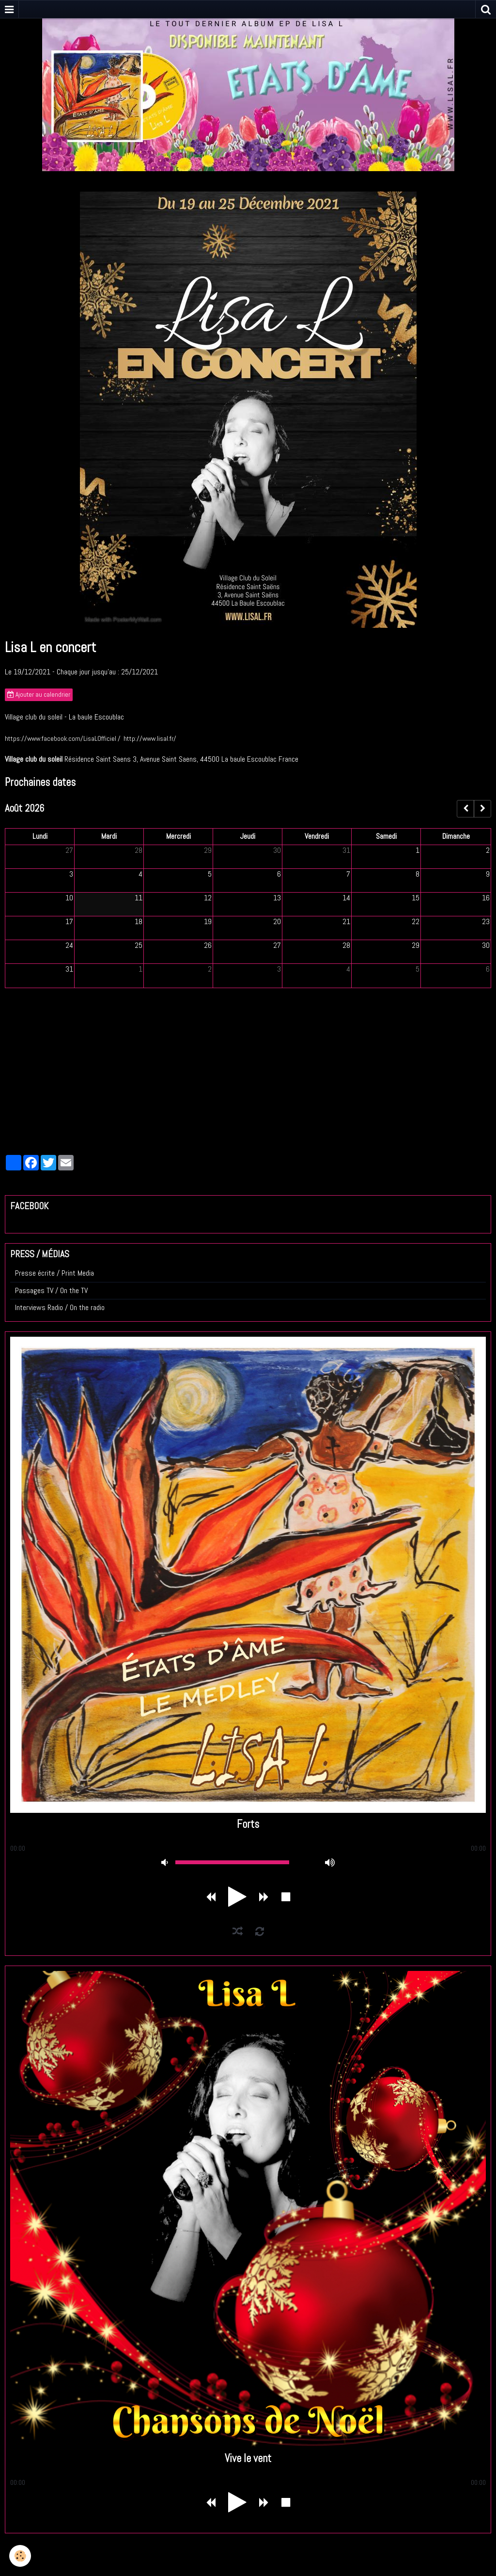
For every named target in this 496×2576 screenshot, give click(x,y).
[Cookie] (20, 2556)
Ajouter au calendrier (38, 694)
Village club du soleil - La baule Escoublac (64, 717)
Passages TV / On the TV (51, 1290)
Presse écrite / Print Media (54, 1273)
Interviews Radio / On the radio (60, 1307)
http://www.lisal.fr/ (150, 738)
